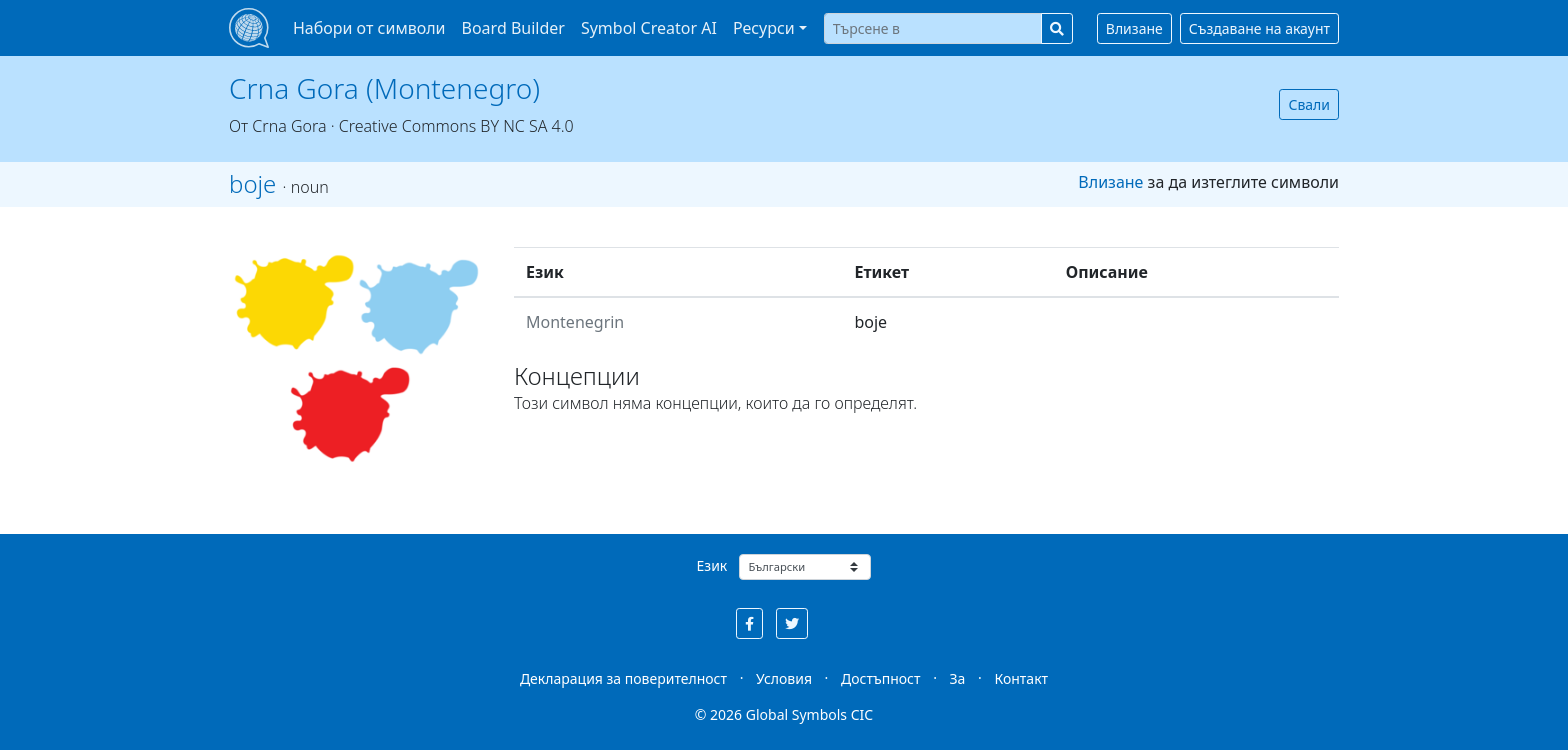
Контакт (1021, 678)
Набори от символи (369, 28)
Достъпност (880, 678)
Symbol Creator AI (649, 28)
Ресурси (764, 28)
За (958, 678)
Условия (784, 678)
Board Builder (513, 28)
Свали (1309, 104)
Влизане (1134, 28)
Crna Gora (289, 126)
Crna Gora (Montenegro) (384, 88)
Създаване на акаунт (1259, 28)
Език (712, 565)
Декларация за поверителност (623, 678)
